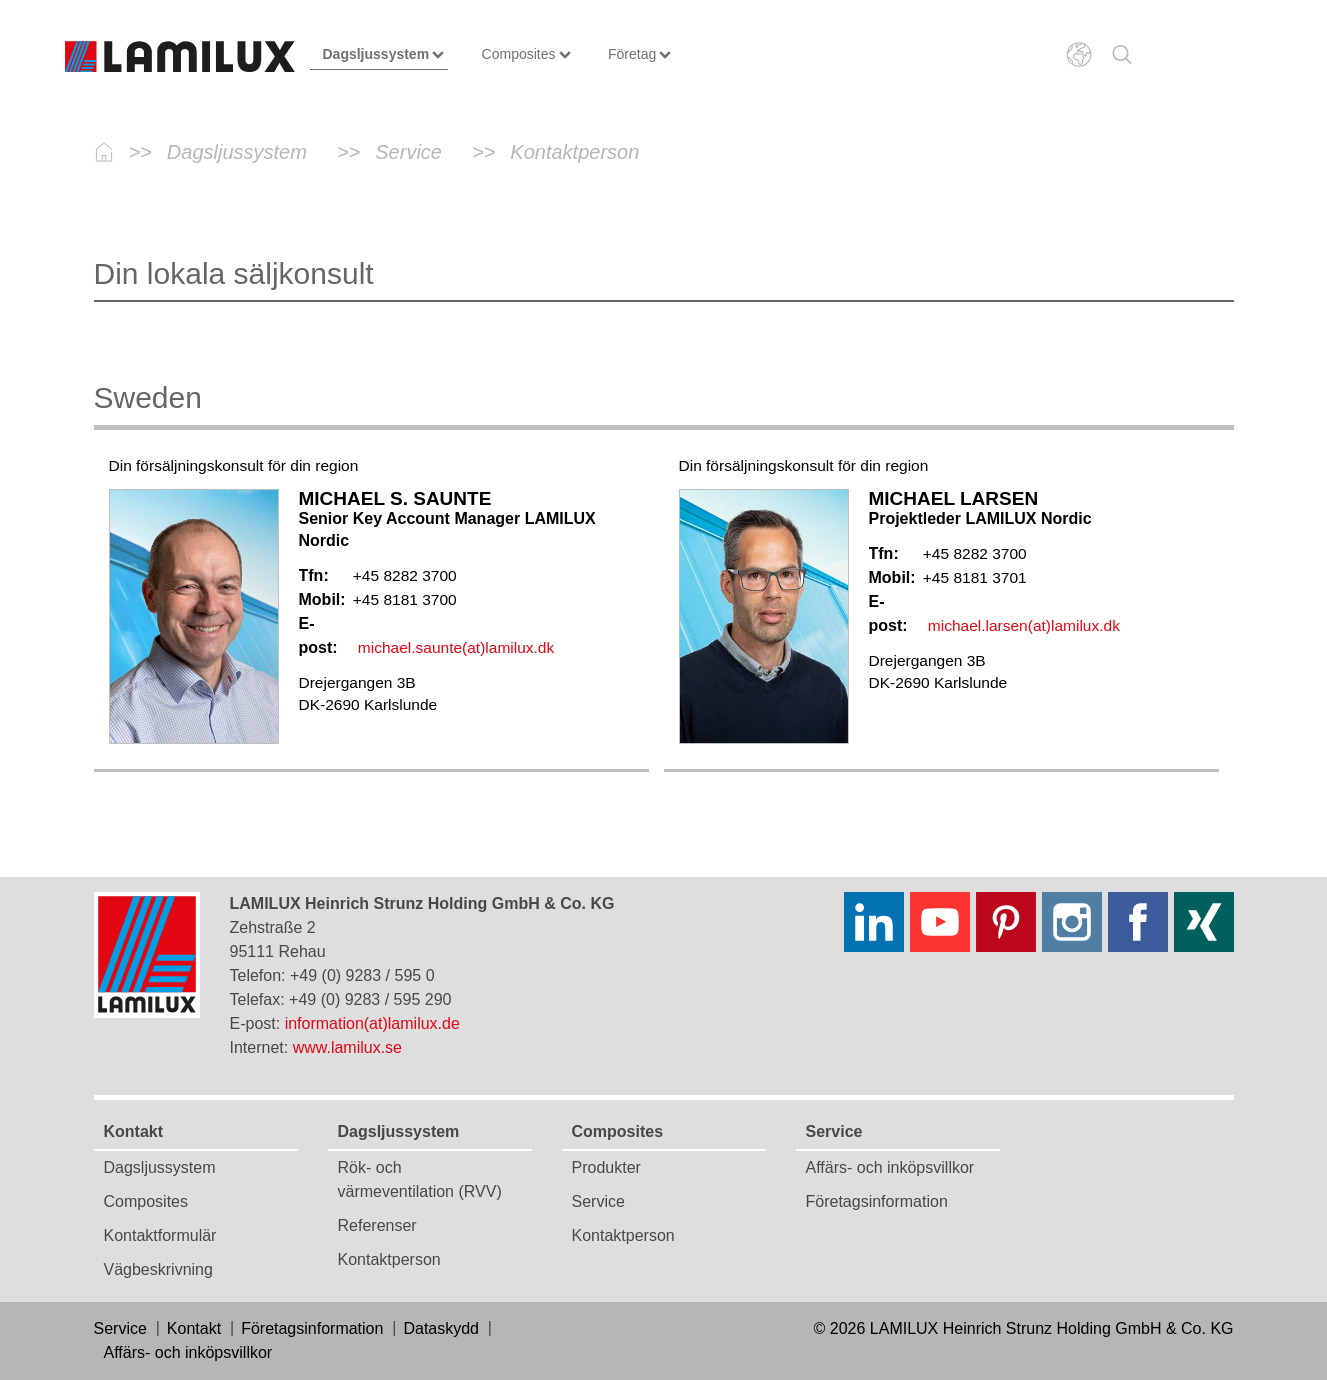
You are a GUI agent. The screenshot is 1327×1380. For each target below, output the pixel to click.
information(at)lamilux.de (372, 1023)
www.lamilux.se (347, 1047)
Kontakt (134, 1131)
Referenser (377, 1225)
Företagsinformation (877, 1201)
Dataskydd (441, 1328)
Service (598, 1201)
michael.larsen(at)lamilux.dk (1024, 625)
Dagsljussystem (160, 1167)
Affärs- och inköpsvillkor (890, 1167)
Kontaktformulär (160, 1235)
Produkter (606, 1167)
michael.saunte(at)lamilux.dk (456, 647)
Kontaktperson (389, 1259)
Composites (146, 1201)
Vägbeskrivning (158, 1269)
